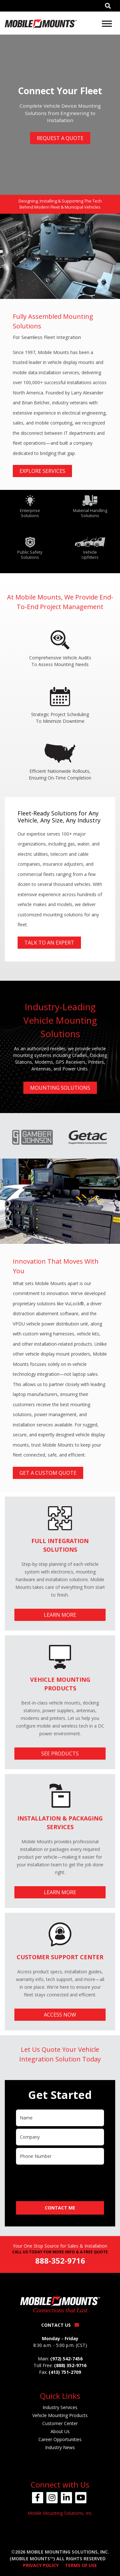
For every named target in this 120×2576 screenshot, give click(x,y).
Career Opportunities (60, 2439)
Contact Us (60, 2325)
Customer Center (60, 2423)
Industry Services (60, 2407)
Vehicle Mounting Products (60, 2415)
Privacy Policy (41, 2565)
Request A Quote (60, 138)
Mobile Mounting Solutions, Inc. (60, 2513)
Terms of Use (81, 2565)
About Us (60, 2431)
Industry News (60, 2447)
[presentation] (64, 2179)
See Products (60, 1753)
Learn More (60, 1614)
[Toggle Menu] (107, 24)
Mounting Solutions (60, 1087)
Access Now (60, 2014)
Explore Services (42, 471)
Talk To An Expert (49, 942)
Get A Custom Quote (48, 1472)
